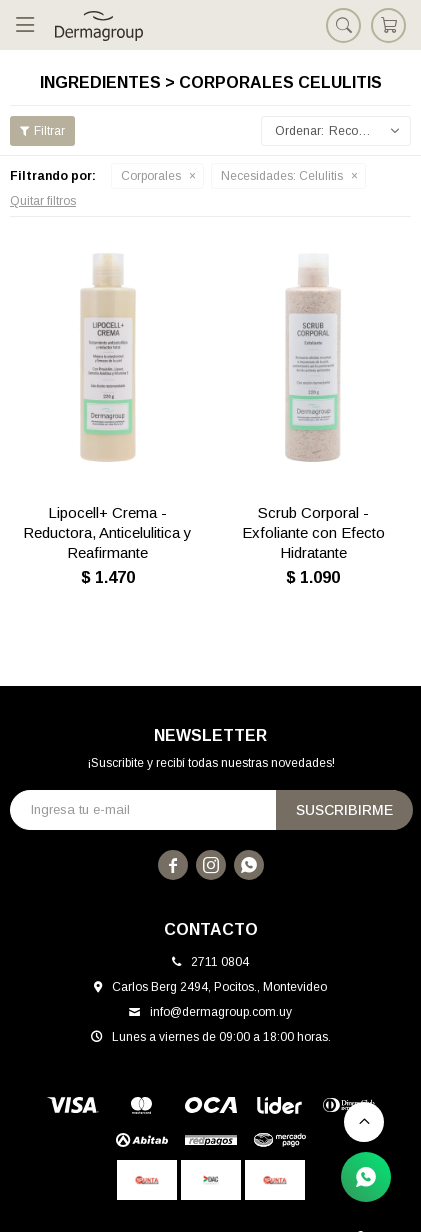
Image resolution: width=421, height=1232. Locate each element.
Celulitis (282, 176)
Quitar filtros (43, 201)
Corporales (151, 176)
